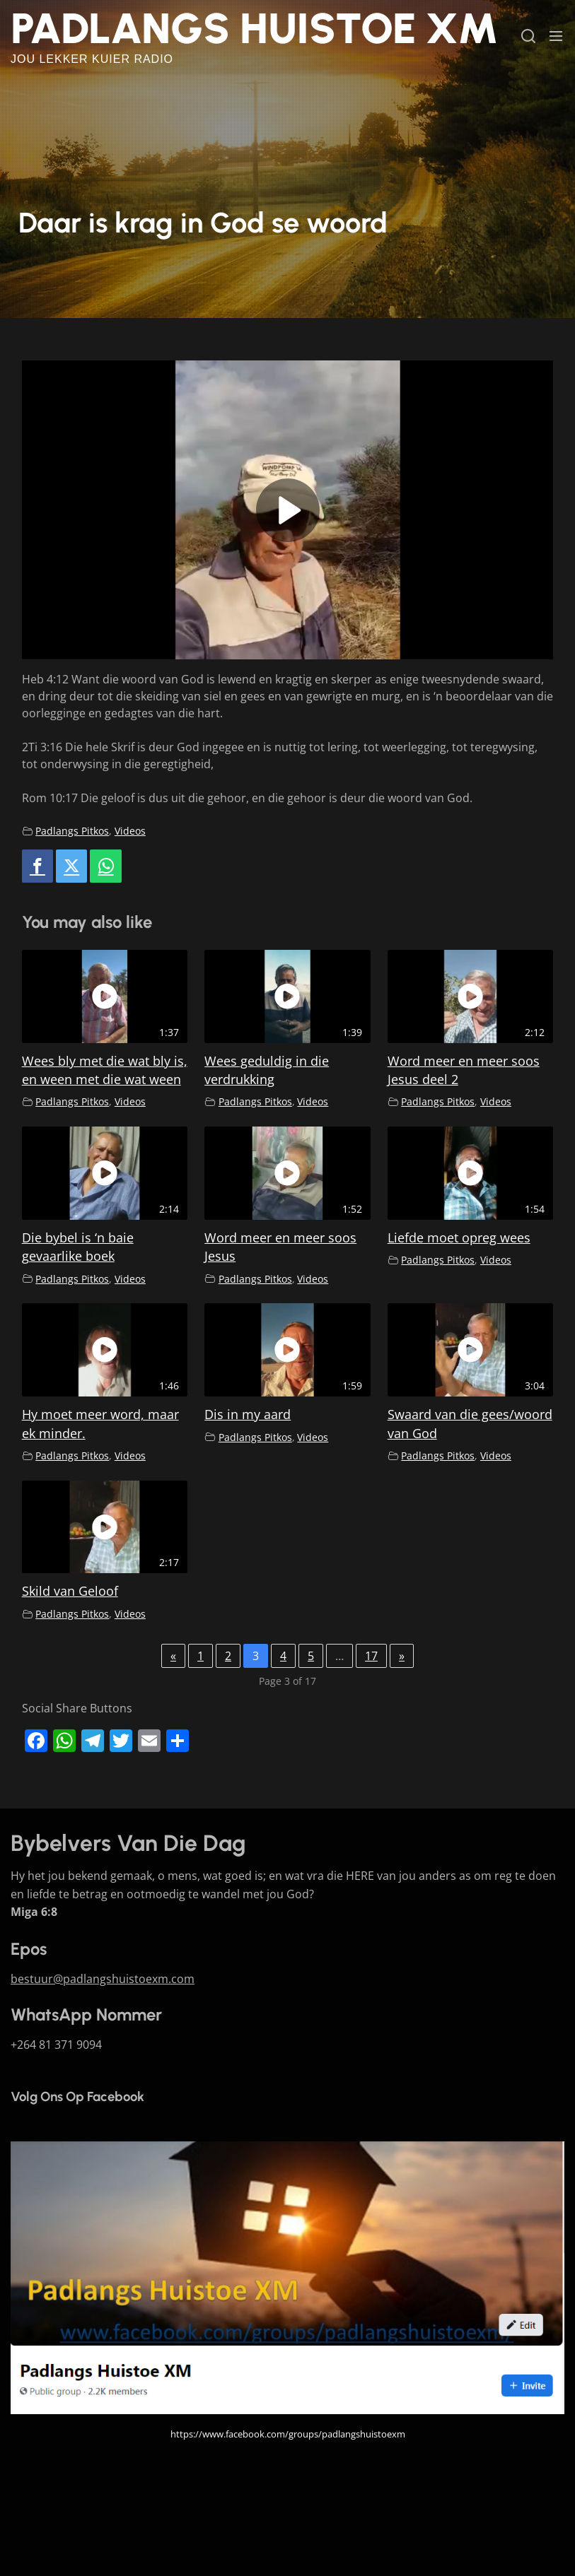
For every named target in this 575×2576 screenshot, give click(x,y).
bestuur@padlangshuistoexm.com (102, 1979)
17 (371, 1656)
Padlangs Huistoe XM (255, 28)
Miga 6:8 (34, 1911)
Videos (130, 830)
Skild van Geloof (70, 1590)
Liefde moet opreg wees (459, 1237)
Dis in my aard (247, 1414)
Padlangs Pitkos (72, 830)
